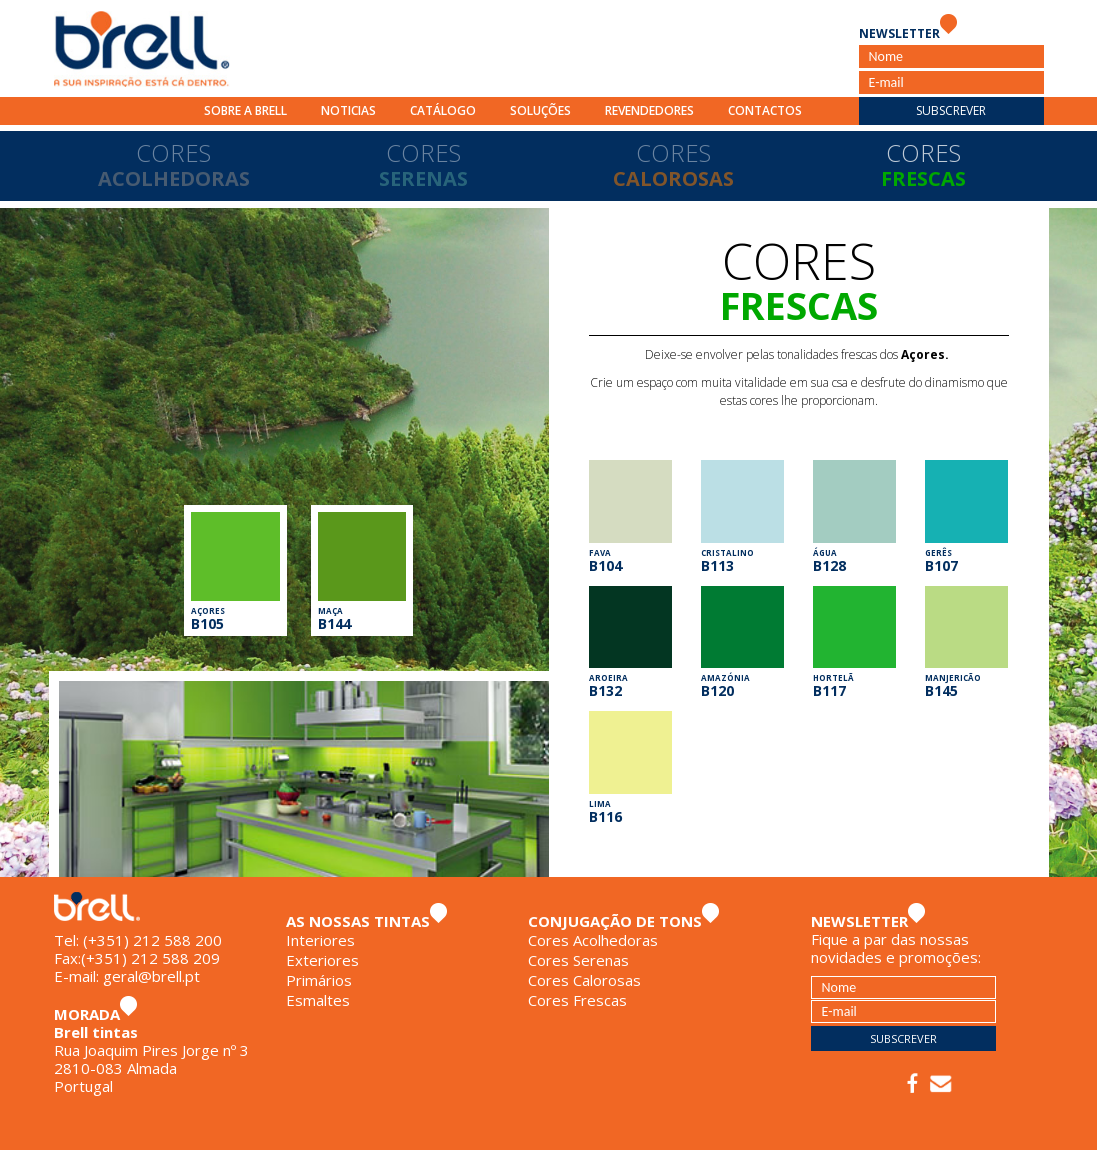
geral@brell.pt (151, 976)
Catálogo (443, 110)
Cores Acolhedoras (593, 940)
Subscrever (951, 110)
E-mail (941, 1084)
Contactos (765, 110)
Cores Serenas (578, 960)
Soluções (540, 110)
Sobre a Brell (245, 110)
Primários (319, 980)
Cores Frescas (577, 1000)
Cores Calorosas (584, 980)
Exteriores (322, 960)
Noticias (348, 110)
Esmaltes (318, 1000)
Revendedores (649, 110)
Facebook (913, 1084)
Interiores (320, 940)
